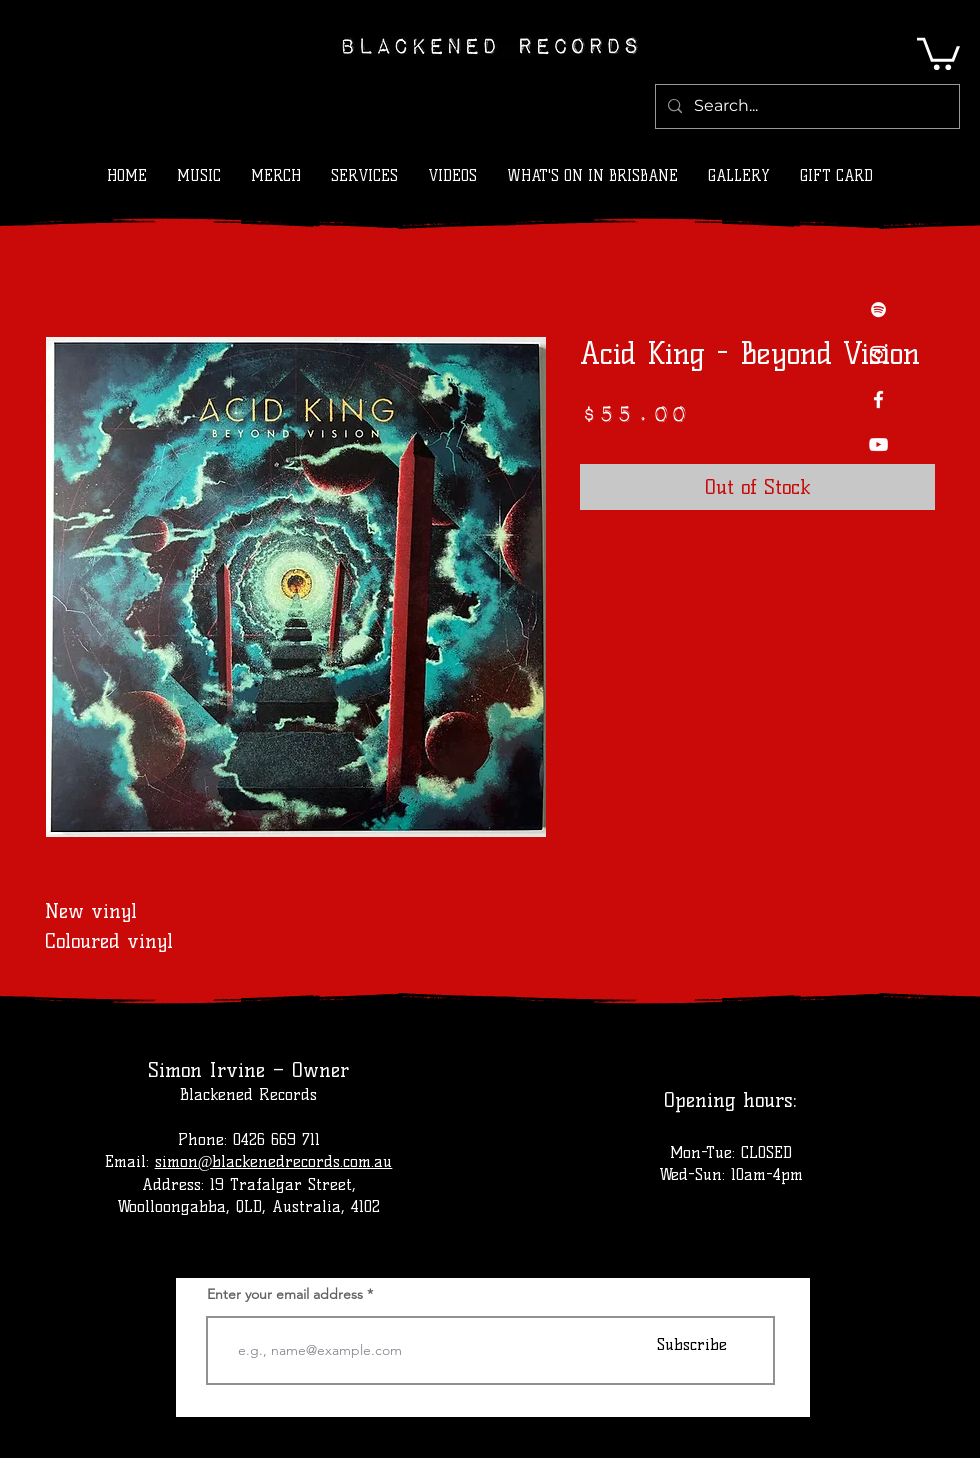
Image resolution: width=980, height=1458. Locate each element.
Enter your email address (285, 1294)
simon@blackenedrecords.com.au (274, 1161)
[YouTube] (878, 444)
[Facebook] (878, 399)
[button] (938, 52)
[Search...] (805, 106)
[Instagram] (878, 354)
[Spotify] (878, 309)
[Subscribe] (692, 1344)
